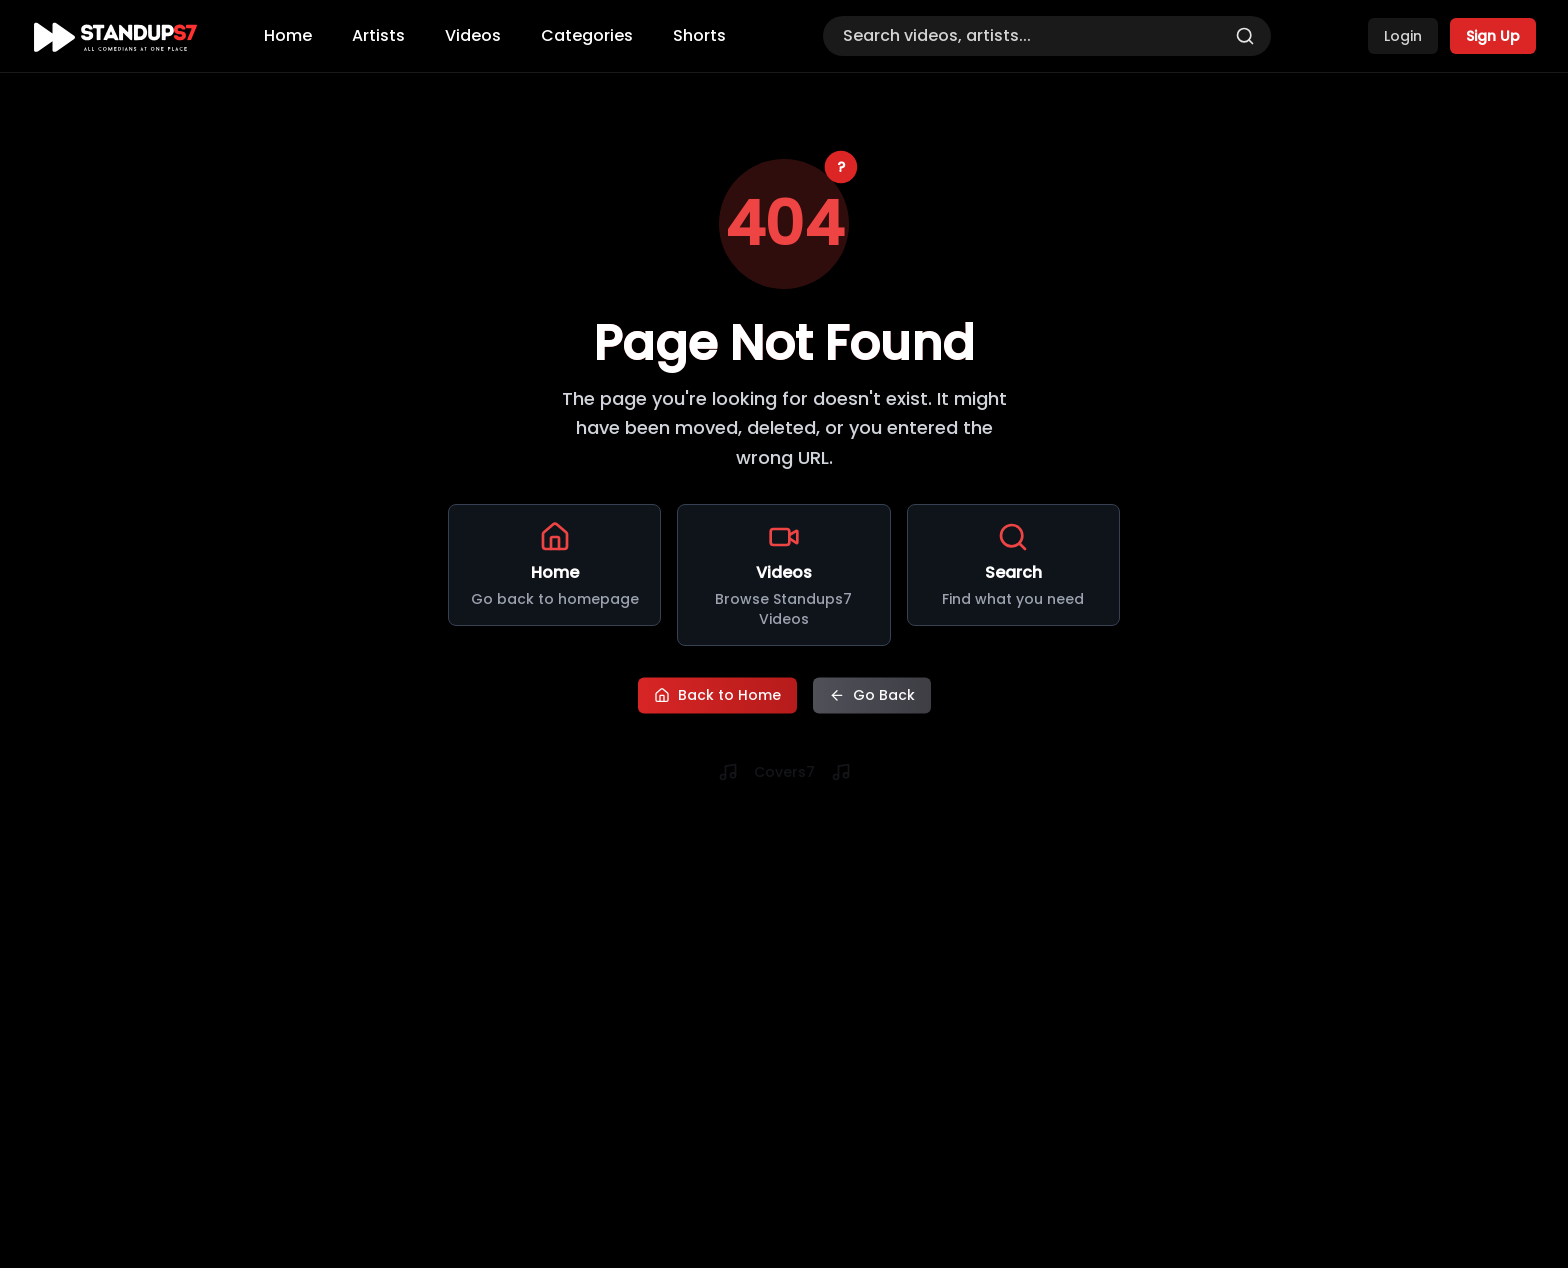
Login (1403, 36)
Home (288, 35)
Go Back (872, 693)
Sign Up (1493, 36)
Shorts (699, 35)
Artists (378, 35)
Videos (473, 35)
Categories (587, 35)
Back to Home (717, 693)
